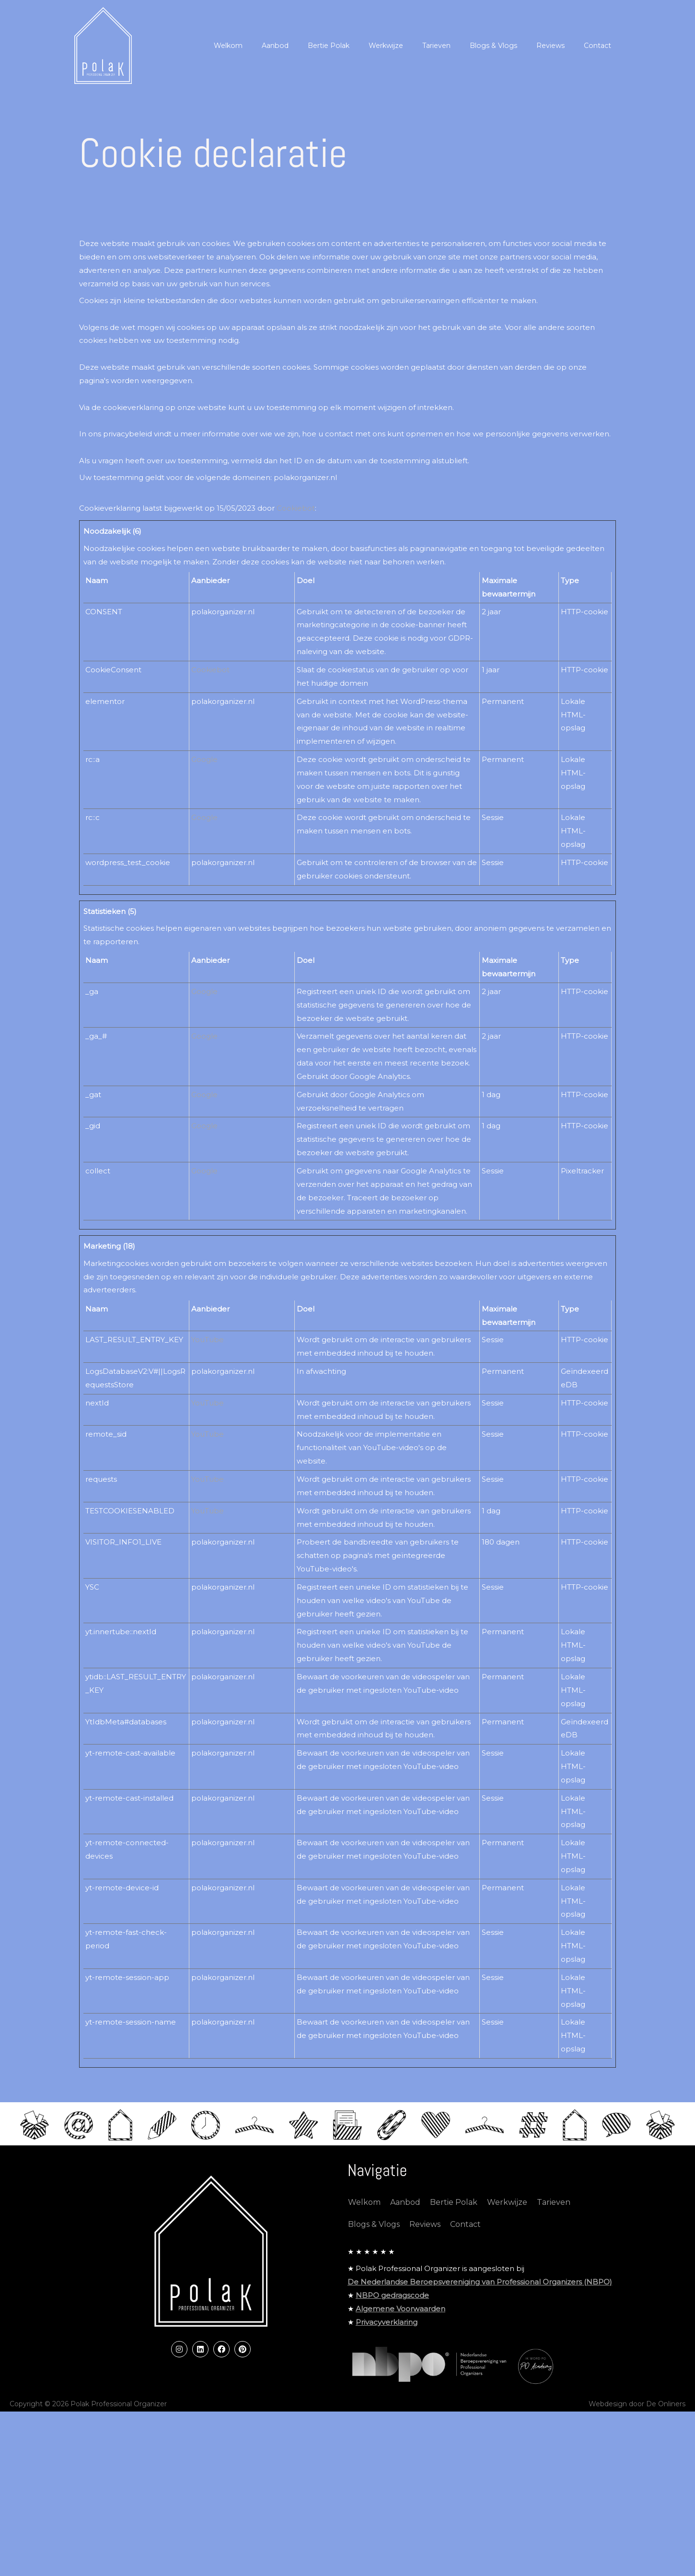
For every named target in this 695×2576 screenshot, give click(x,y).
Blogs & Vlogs (374, 2242)
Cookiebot (296, 508)
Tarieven (553, 2220)
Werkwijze (507, 2220)
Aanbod (405, 2220)
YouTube (207, 1339)
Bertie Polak (453, 2220)
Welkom (364, 2220)
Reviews (424, 2242)
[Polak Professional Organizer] (103, 44)
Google (204, 759)
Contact (465, 2242)
